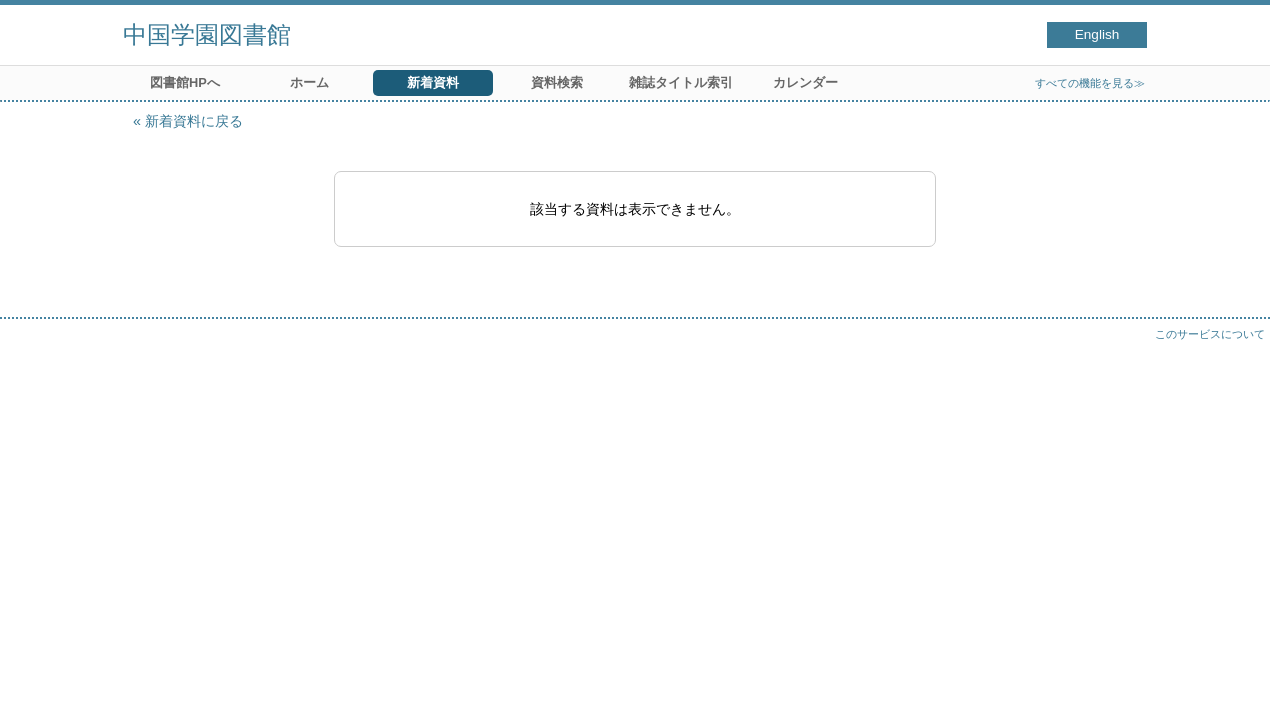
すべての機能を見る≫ (1090, 83)
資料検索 (557, 82)
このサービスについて (1210, 334)
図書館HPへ (185, 82)
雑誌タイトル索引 (681, 82)
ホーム (309, 82)
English (1097, 34)
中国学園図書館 (207, 34)
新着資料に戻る (194, 121)
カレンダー (805, 82)
